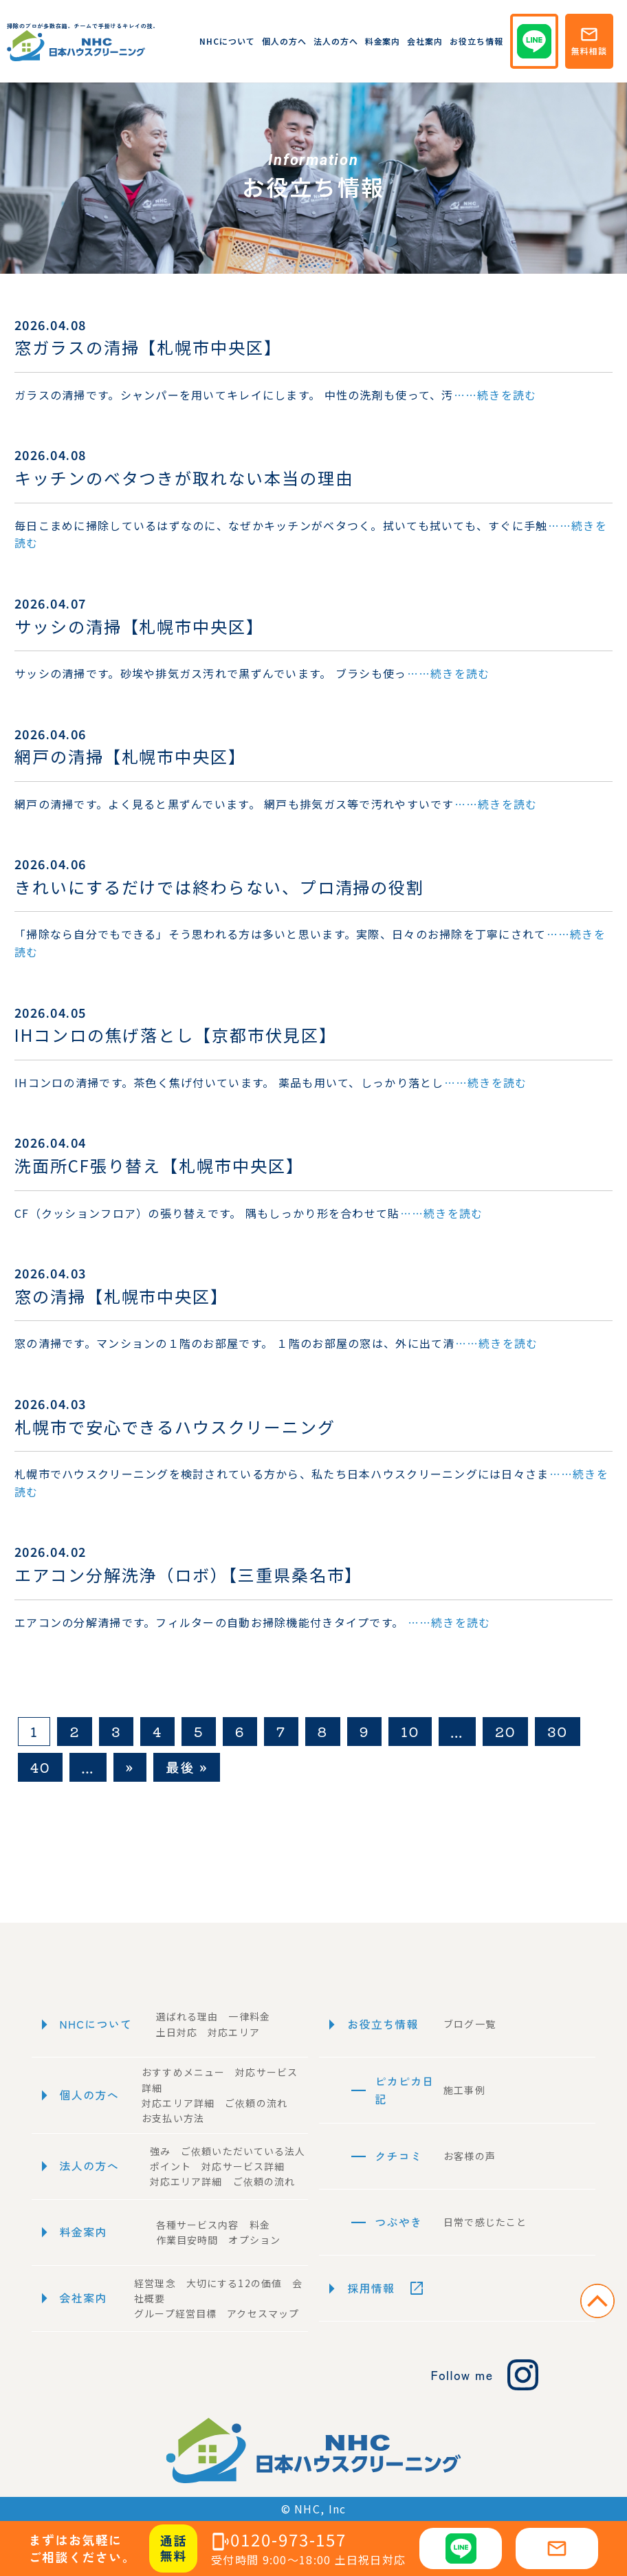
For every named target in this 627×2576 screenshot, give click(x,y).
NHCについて (227, 41)
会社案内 (425, 41)
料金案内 (383, 41)
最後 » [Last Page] (187, 1767)
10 (410, 1731)
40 (40, 1767)
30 (557, 1731)
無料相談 (589, 40)
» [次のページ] (130, 1767)
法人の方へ (336, 41)
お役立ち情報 (476, 41)
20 (505, 1731)
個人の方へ (284, 41)
